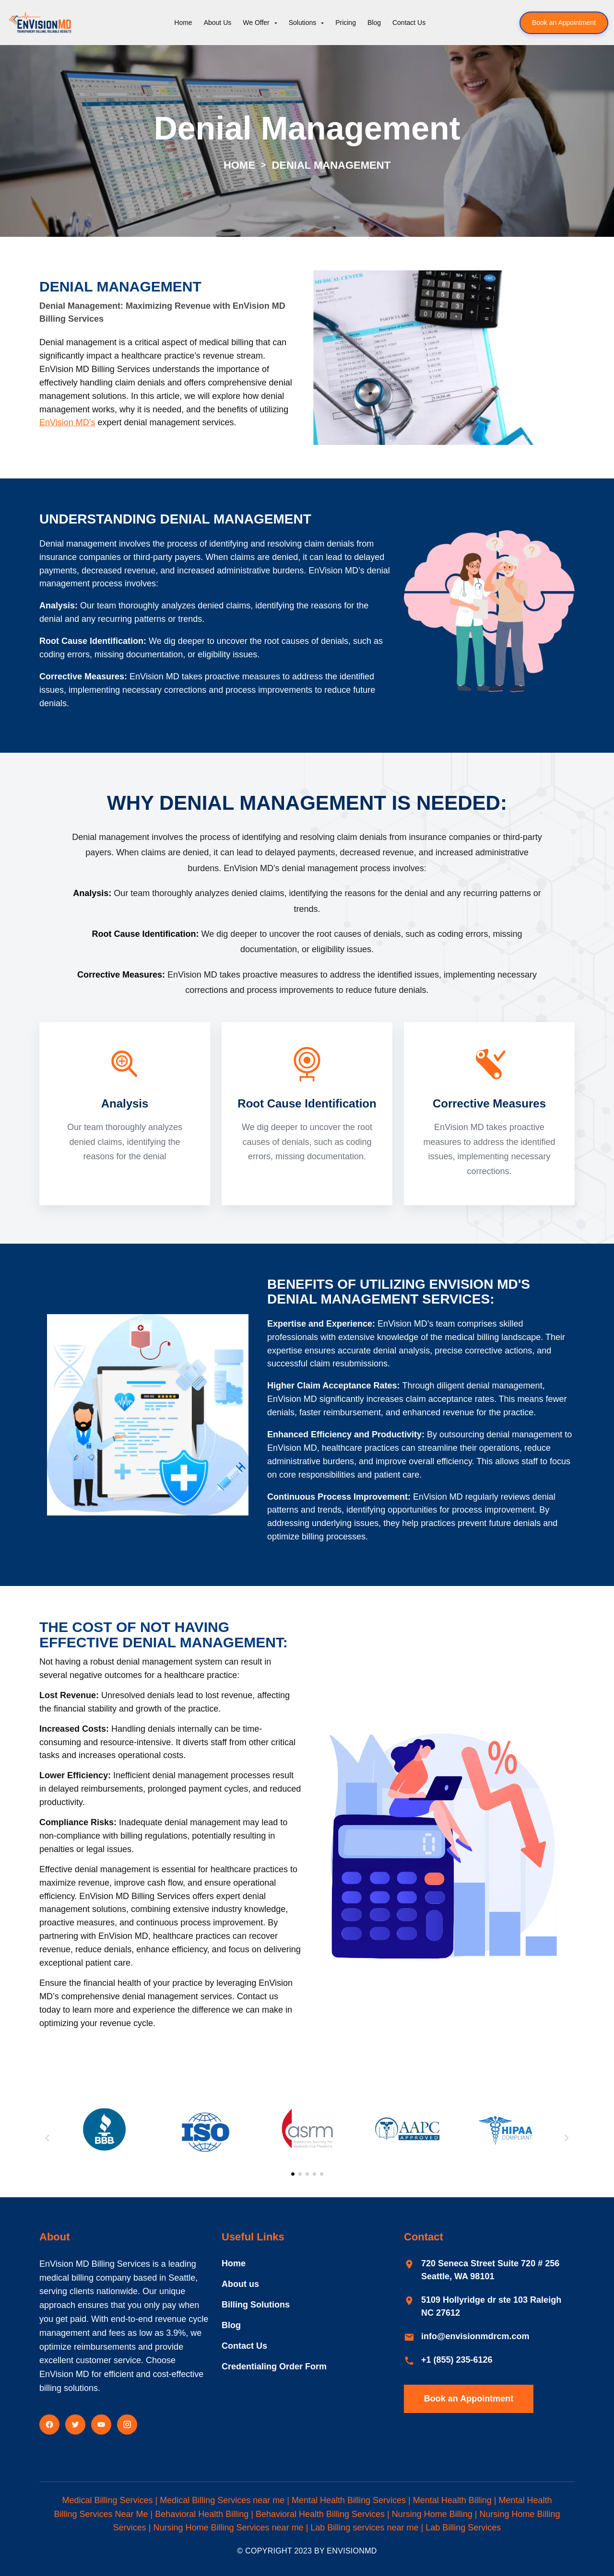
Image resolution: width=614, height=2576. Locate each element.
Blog (374, 22)
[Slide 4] (314, 2171)
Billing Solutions (256, 2302)
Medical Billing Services (107, 2497)
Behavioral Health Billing (201, 2511)
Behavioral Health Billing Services (320, 2511)
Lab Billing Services (463, 2525)
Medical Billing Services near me (222, 2497)
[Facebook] (49, 2422)
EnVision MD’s (67, 422)
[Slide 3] (307, 2171)
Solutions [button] (303, 22)
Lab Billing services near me (364, 2525)
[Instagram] (127, 2422)
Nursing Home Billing (432, 2511)
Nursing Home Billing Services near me (229, 2525)
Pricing (345, 22)
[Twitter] (75, 2422)
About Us (218, 22)
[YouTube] (101, 2422)
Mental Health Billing (452, 2497)
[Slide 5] (321, 2171)
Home (183, 22)
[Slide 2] (300, 2171)
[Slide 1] (293, 2171)
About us (240, 2281)
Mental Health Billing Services (349, 2497)
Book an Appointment (564, 22)
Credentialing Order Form (274, 2363)
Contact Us (408, 22)
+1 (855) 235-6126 (457, 2357)
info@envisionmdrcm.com (475, 2333)
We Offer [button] (257, 22)
